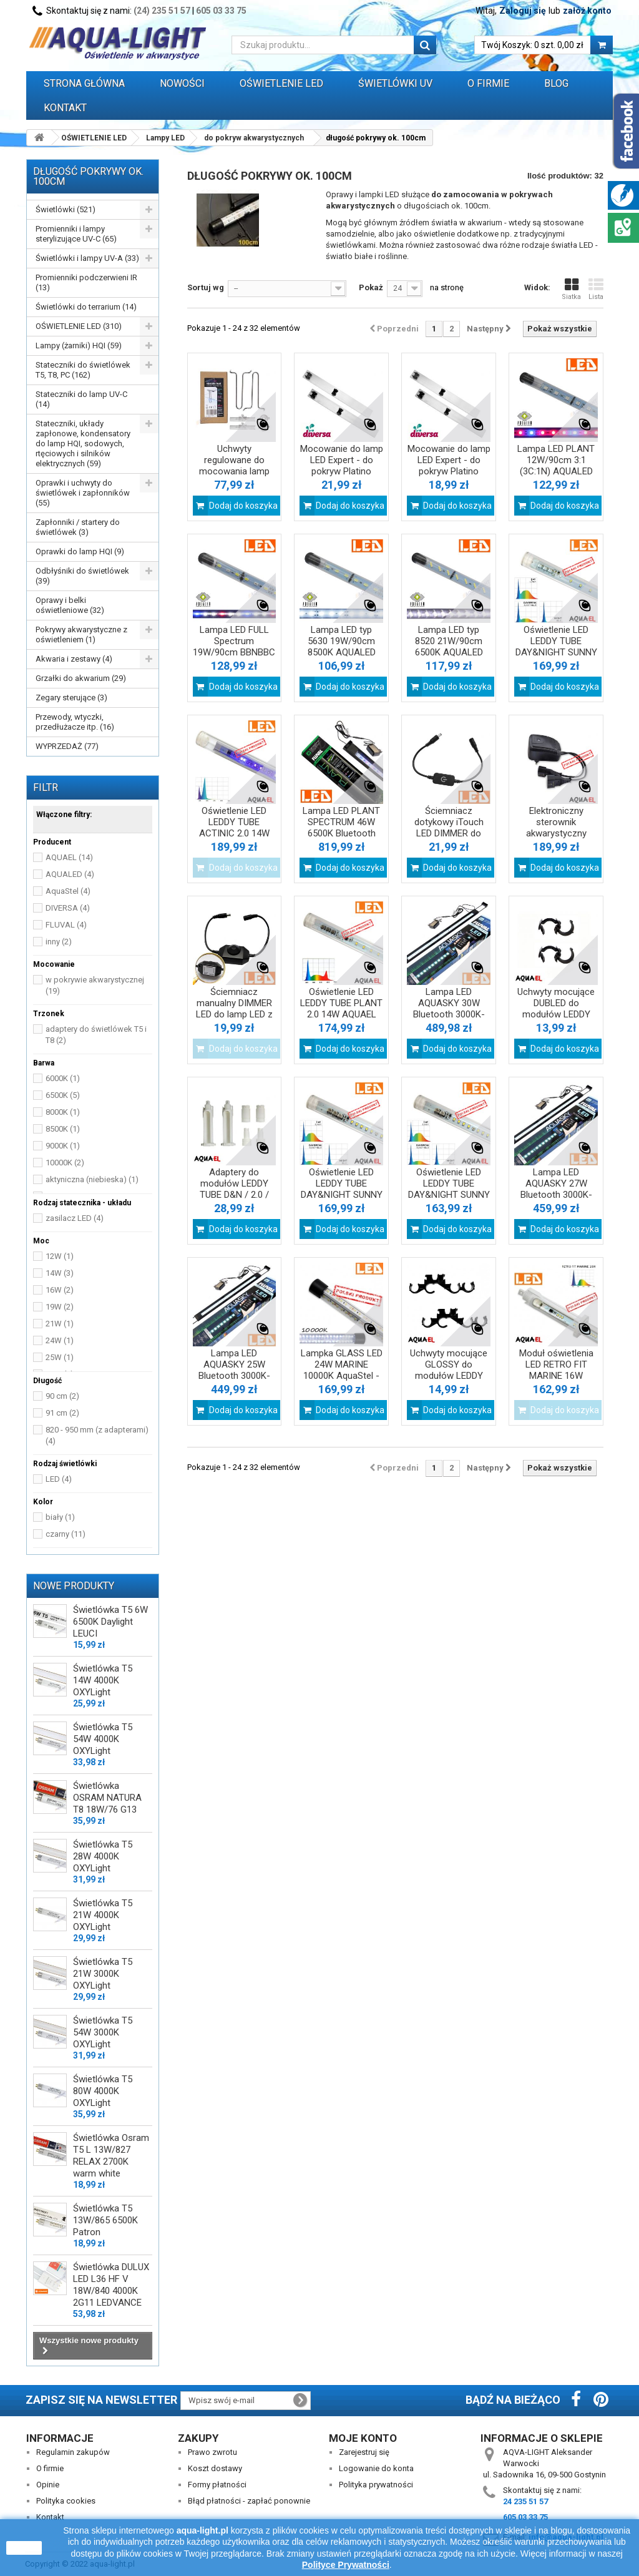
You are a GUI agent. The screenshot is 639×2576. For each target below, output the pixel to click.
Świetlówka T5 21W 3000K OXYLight (102, 1973)
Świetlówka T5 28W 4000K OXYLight (102, 1856)
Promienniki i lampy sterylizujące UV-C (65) (76, 233)
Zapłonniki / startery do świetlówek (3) (78, 527)
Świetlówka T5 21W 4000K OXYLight (102, 1915)
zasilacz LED (75, 1218)
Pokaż (371, 287)
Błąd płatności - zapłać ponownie (249, 2500)
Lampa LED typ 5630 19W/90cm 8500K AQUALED (342, 641)
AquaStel (68, 891)
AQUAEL (69, 857)
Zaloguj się (522, 11)
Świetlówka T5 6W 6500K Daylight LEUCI (110, 1621)
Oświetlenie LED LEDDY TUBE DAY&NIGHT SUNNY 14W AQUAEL (449, 1189)
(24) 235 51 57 (162, 11)
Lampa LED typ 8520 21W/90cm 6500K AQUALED (449, 641)
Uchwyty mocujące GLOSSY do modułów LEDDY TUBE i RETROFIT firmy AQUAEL (448, 1376)
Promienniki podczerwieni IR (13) (86, 282)
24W (60, 1340)
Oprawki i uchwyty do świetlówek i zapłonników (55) (83, 492)
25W (60, 1357)
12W (60, 1256)
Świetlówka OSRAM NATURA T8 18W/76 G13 (107, 1797)
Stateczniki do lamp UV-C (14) (81, 399)
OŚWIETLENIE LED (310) (79, 326)
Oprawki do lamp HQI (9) (80, 551)
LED (59, 1479)
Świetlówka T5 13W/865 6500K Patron (105, 2220)
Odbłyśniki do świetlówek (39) (82, 575)
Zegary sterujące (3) (71, 697)
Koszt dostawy (215, 2468)
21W (60, 1323)
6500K (63, 1095)
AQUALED (70, 874)
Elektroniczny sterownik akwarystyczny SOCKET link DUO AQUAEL (556, 833)
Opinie (47, 2484)
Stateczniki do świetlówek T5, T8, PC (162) (83, 370)
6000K (63, 1078)
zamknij (24, 2548)
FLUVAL (66, 924)
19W (60, 1306)
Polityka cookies (65, 2500)
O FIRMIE (488, 83)
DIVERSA (68, 908)
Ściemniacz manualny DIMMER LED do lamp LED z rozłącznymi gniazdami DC (234, 1014)
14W (60, 1273)
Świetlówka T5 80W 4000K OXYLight (102, 2091)
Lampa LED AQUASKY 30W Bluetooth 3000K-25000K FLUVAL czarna (449, 1014)
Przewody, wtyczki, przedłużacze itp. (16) (75, 722)
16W (60, 1290)
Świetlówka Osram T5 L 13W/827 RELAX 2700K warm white (111, 2155)
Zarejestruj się (364, 2452)
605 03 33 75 (221, 11)
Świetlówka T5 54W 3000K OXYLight (102, 2032)
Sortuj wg (205, 287)
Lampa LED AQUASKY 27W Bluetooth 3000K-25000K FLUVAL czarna (556, 1195)
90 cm (62, 1396)
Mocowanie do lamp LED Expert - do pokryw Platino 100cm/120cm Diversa (341, 471)
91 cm (62, 1413)
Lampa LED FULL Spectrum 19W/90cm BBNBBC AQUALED (234, 646)
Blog (556, 83)
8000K (63, 1112)
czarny (65, 1534)
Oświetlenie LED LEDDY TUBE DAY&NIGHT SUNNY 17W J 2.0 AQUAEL (556, 646)
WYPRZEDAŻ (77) (67, 746)
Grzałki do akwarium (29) (81, 678)
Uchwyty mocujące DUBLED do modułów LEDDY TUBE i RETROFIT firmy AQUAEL (556, 1014)
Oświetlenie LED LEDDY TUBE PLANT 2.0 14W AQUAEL (341, 1003)
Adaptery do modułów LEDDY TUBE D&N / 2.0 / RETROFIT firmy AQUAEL (234, 1195)
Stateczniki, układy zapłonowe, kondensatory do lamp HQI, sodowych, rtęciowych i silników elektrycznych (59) (83, 443)
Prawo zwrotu (212, 2452)
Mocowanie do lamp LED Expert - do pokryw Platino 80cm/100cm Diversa (448, 471)
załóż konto (587, 11)
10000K (65, 1162)
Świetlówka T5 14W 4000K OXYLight (102, 1680)
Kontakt (65, 108)
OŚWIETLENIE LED (281, 83)
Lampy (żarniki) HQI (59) (79, 345)
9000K (63, 1145)
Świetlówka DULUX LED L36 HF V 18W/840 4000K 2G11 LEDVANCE (111, 2284)
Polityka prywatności (376, 2484)
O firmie (50, 2468)
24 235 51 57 (525, 2501)
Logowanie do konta (376, 2468)
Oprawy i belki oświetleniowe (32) (70, 605)
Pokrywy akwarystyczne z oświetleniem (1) (81, 634)
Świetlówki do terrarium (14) (86, 306)
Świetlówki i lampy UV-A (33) (87, 258)
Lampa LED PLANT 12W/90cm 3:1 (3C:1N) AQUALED (556, 460)
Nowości (182, 83)
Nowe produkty (73, 1586)
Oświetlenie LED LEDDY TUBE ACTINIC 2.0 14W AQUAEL (234, 827)
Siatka (571, 289)
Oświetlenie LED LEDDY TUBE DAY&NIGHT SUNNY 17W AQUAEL (342, 1189)
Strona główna (84, 83)
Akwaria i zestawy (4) (74, 659)
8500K (63, 1129)
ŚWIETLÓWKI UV (395, 83)
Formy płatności (217, 2484)
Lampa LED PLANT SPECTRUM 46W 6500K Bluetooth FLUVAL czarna (341, 827)
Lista (595, 289)
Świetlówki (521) (65, 209)
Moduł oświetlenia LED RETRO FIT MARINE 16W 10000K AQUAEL (556, 1370)
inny (59, 941)
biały (60, 1517)
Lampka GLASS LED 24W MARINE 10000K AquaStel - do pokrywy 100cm (342, 1370)
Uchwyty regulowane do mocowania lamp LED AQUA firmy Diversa (234, 471)
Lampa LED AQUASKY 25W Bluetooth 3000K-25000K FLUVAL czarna (234, 1376)
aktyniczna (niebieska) (92, 1179)
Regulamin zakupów (73, 2452)
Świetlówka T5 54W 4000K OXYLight (102, 1738)
